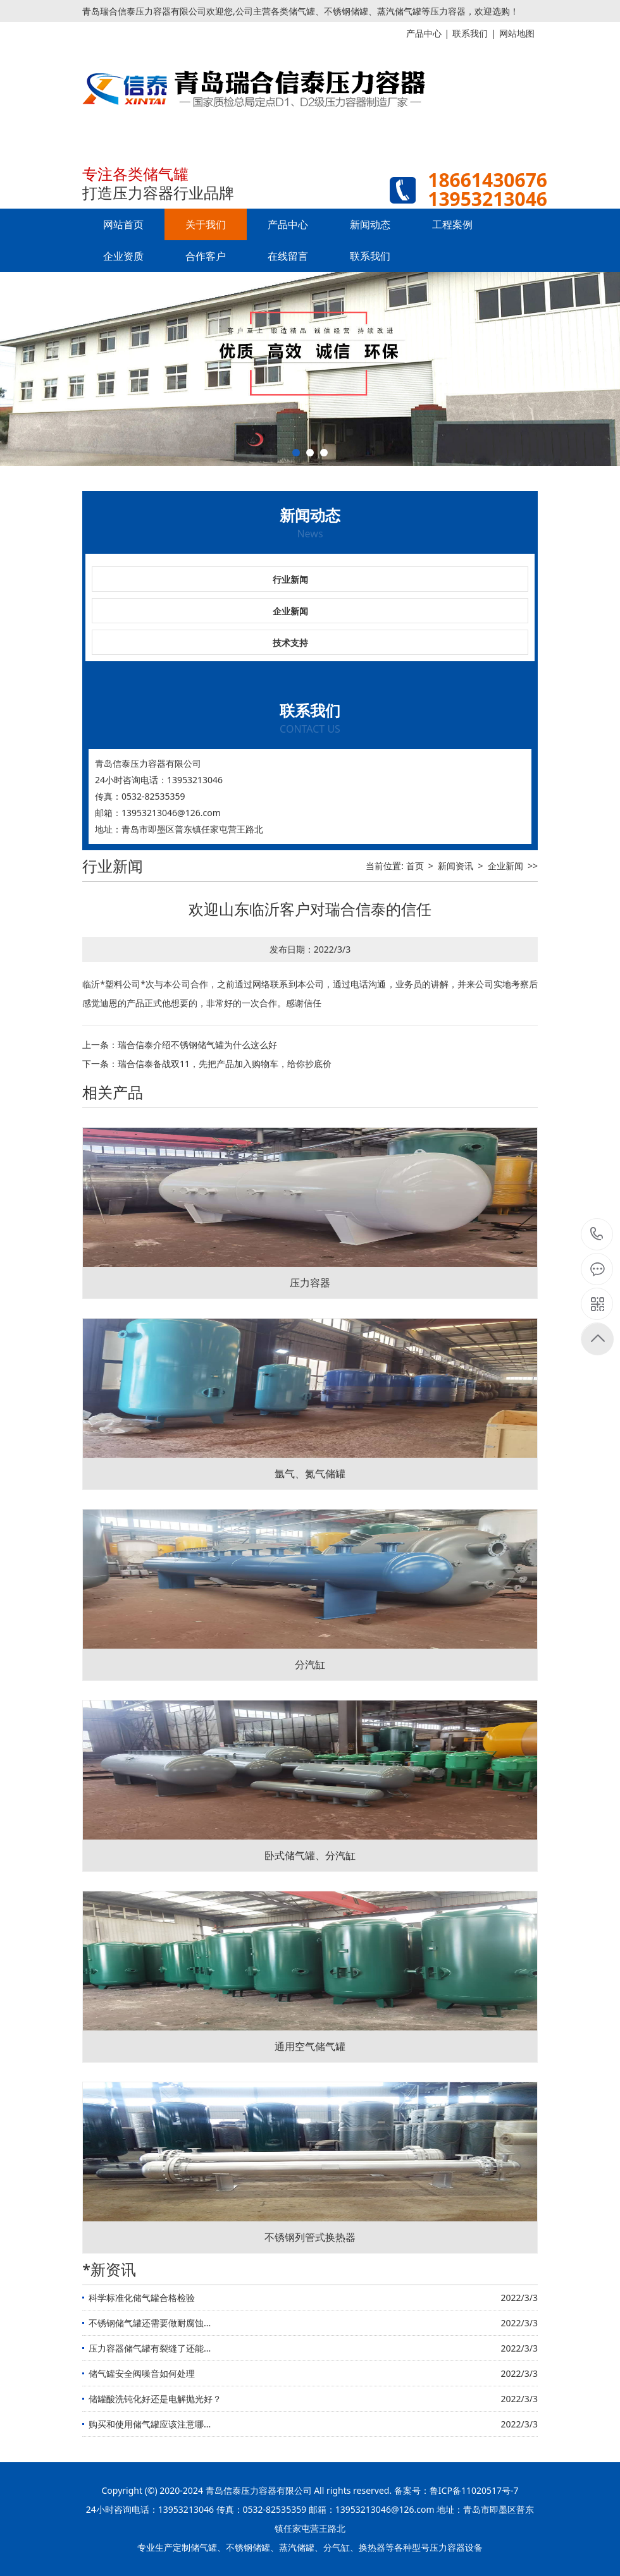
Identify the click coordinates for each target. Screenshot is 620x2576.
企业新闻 (290, 611)
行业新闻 (290, 579)
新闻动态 (370, 224)
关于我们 (205, 224)
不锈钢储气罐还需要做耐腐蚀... (150, 2323)
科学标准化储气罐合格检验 (142, 2298)
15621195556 (597, 1234)
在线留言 (288, 256)
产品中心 (288, 224)
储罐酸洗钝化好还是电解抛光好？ (155, 2399)
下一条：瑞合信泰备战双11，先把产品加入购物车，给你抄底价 (207, 1064)
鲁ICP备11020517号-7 (474, 2490)
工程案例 (452, 224)
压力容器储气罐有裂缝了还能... (150, 2348)
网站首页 (123, 224)
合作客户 (205, 256)
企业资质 (123, 256)
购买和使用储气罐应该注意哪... (150, 2424)
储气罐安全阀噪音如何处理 (142, 2373)
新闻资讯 (455, 866)
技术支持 (290, 643)
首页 (415, 866)
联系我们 (370, 256)
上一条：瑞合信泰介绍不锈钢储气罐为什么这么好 (179, 1045)
